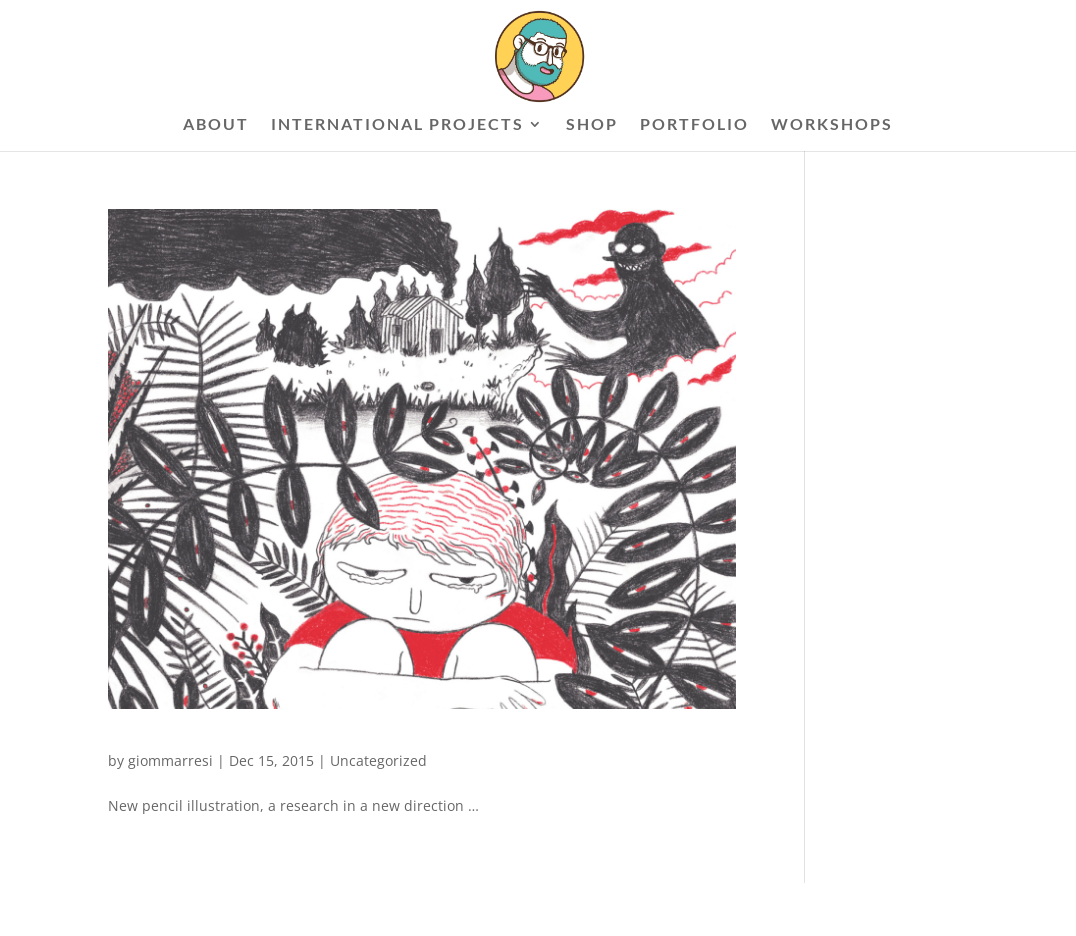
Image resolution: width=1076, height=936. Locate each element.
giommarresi (170, 760)
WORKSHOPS (832, 125)
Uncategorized (378, 760)
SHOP (592, 125)
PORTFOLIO (694, 125)
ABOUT (216, 125)
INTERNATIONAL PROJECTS (397, 125)
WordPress (348, 909)
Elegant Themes (209, 909)
